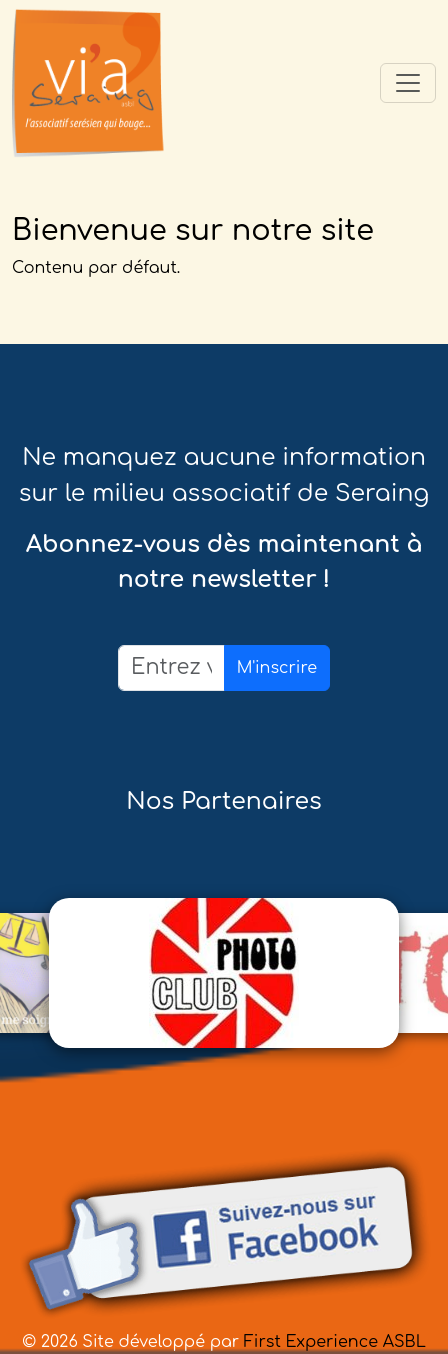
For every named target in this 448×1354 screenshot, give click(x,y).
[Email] (171, 667)
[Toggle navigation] (408, 83)
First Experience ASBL (335, 1342)
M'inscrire (277, 668)
